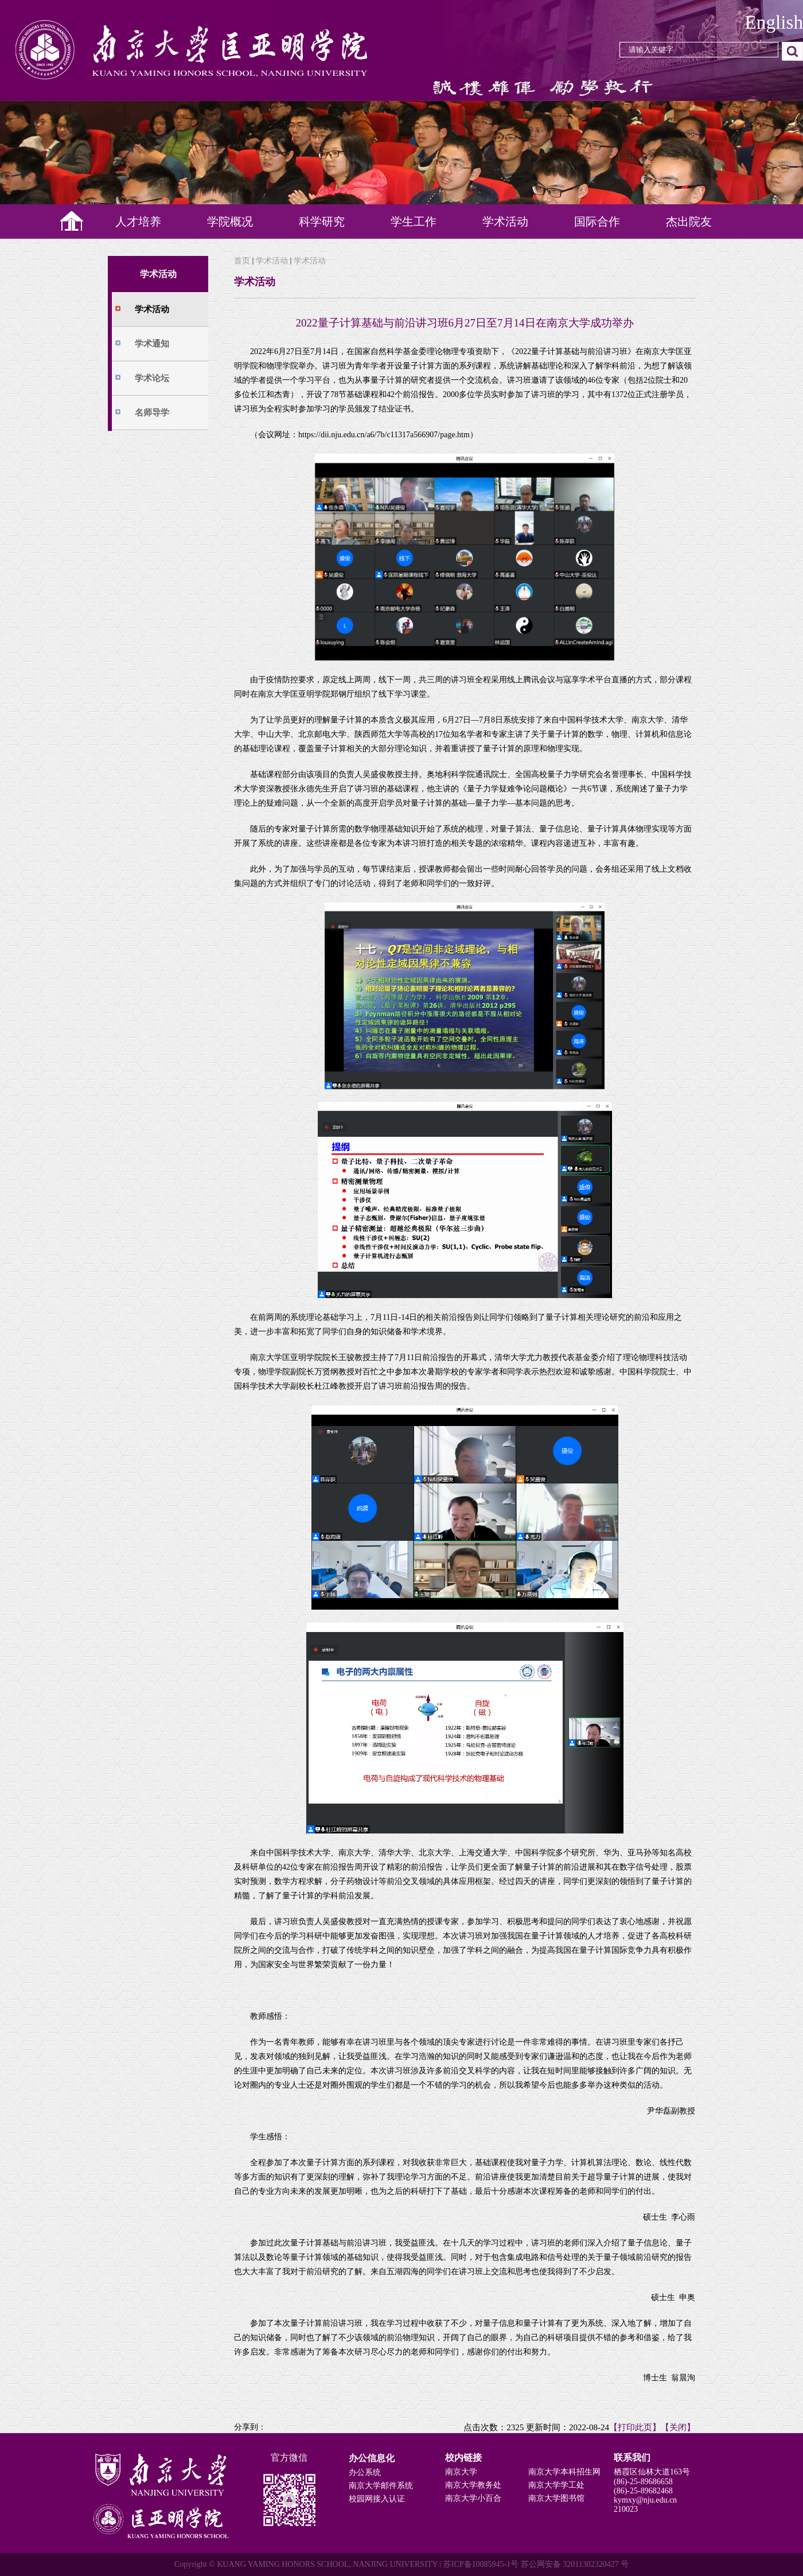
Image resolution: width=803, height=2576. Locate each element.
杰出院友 (689, 221)
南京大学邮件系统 (381, 2485)
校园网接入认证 (377, 2499)
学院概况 (230, 221)
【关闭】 (678, 2427)
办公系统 (365, 2472)
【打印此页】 (635, 2427)
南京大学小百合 (473, 2498)
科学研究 (322, 221)
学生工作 (413, 221)
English (774, 22)
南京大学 (461, 2472)
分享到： (250, 2427)
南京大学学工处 (556, 2485)
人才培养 (138, 221)
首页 (242, 261)
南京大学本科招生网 (564, 2472)
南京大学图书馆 (556, 2498)
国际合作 (597, 221)
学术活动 (505, 221)
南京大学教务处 (473, 2485)
